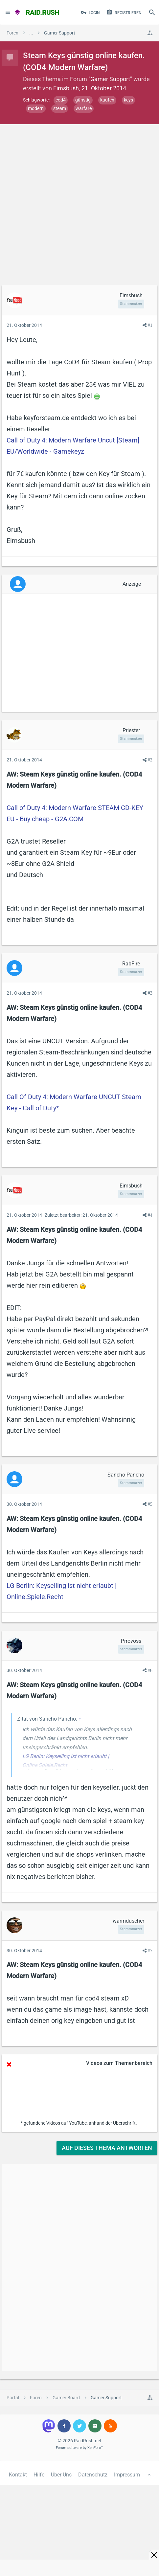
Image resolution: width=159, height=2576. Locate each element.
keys (128, 99)
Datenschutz (92, 2475)
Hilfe (39, 2475)
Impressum (127, 2475)
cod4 (61, 99)
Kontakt (18, 2475)
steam (59, 108)
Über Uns (61, 2475)
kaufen (107, 99)
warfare (84, 108)
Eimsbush (66, 88)
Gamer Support (110, 79)
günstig (83, 99)
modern (36, 108)
